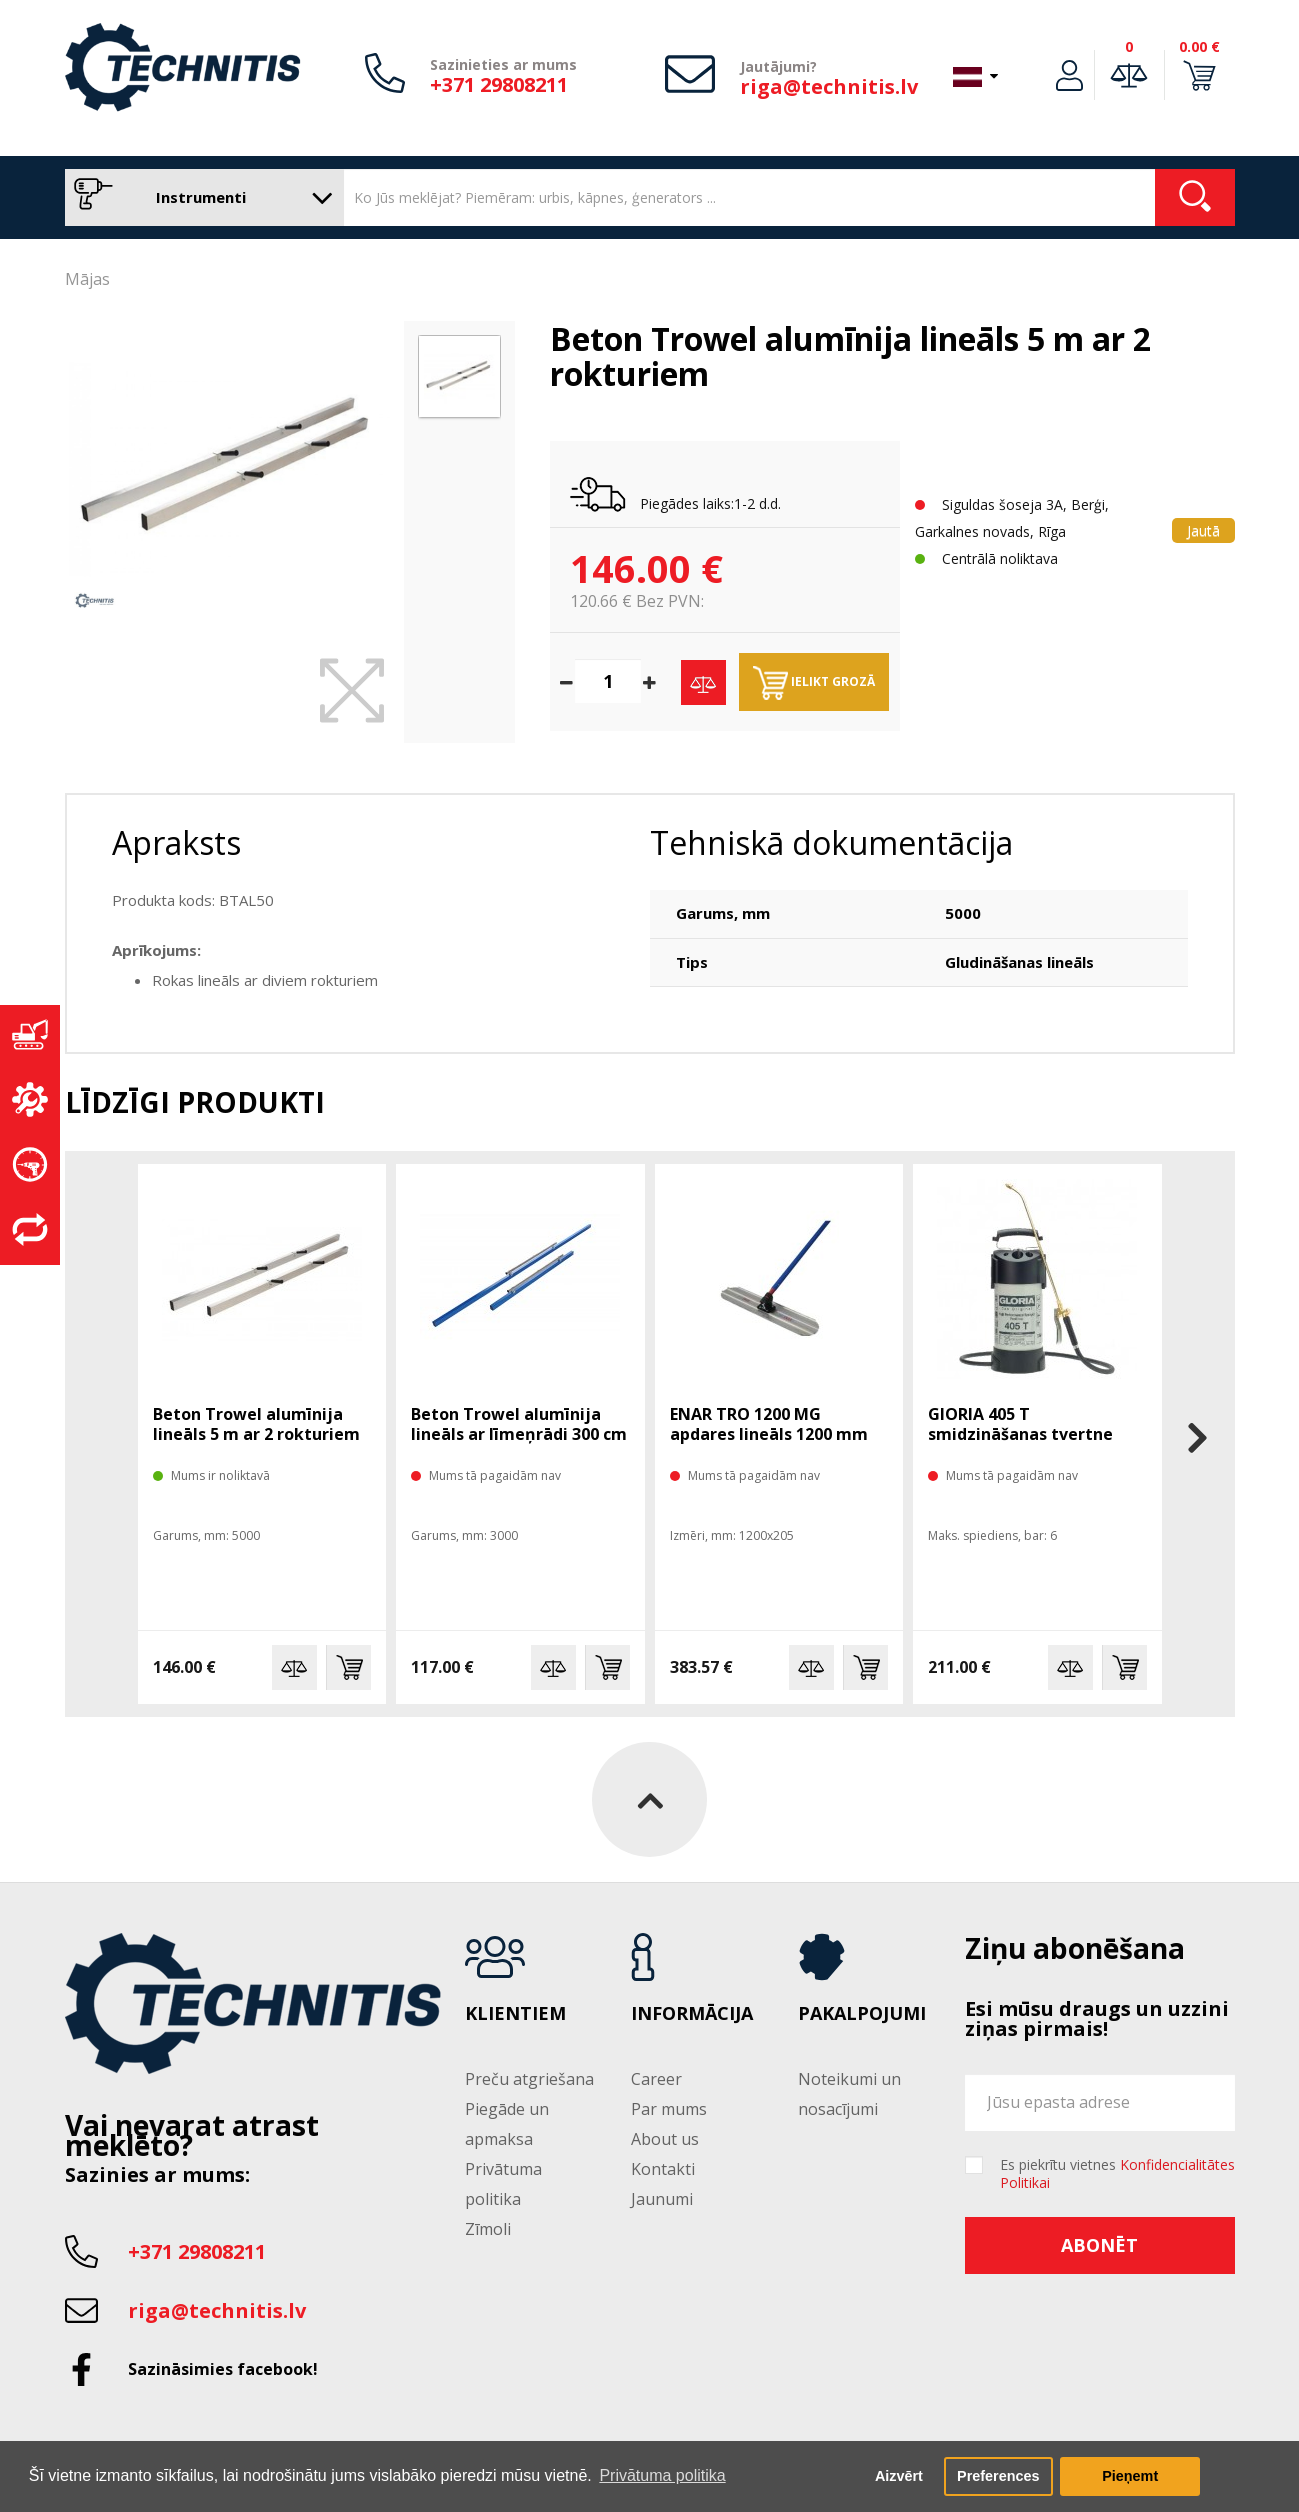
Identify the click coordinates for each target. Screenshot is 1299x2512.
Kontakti (663, 2169)
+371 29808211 (499, 84)
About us (665, 2139)
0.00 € (1199, 46)
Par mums (669, 2109)
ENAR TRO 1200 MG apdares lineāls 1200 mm (769, 1424)
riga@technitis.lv (829, 86)
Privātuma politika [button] (662, 2475)
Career (656, 2079)
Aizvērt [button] (899, 2476)
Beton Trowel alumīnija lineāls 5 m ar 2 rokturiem (256, 1424)
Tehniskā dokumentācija (831, 842)
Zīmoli (488, 2229)
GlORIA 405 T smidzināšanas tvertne (1020, 1424)
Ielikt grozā (814, 683)
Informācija (692, 2014)
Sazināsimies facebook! (223, 2369)
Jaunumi (662, 2199)
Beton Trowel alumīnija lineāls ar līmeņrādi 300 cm (519, 1424)
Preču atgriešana (529, 2079)
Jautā (1203, 530)
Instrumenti (199, 197)
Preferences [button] (998, 2476)
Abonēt (1099, 2245)
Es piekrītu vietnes (1117, 2174)
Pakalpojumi (862, 2014)
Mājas (87, 279)
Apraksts (176, 842)
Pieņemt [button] (1130, 2476)
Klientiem (515, 2014)
